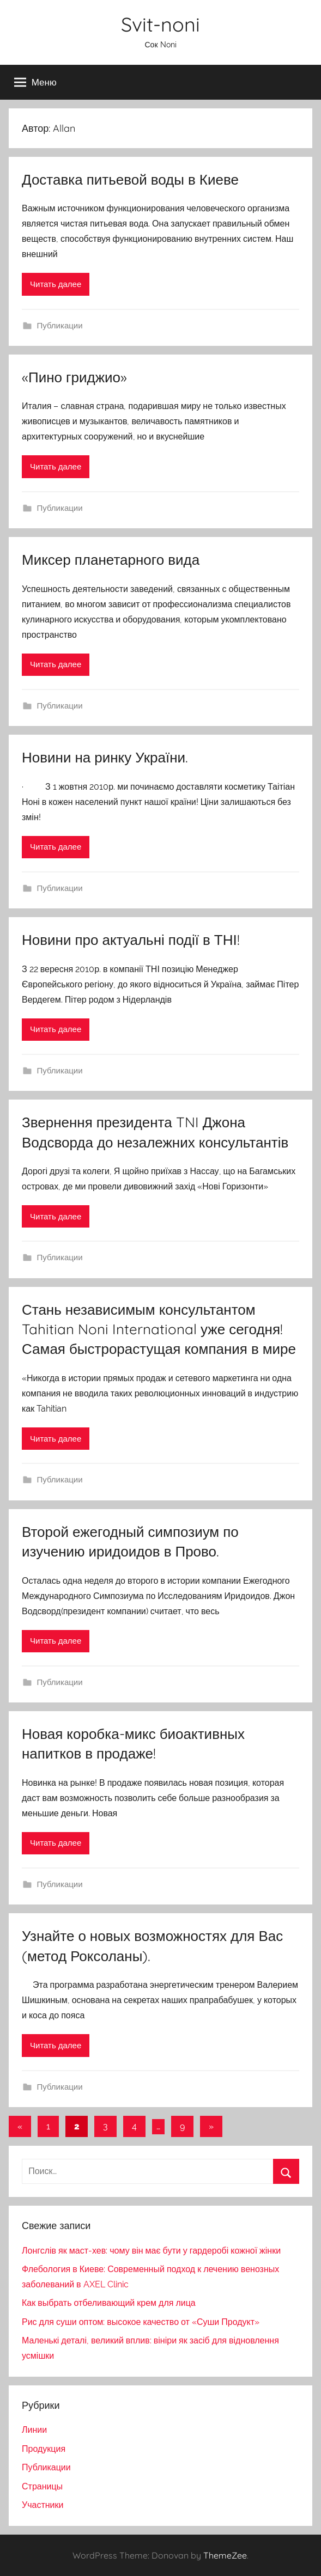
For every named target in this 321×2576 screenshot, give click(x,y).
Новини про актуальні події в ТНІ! (131, 940)
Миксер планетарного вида (110, 560)
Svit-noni (160, 24)
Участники (42, 2505)
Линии (34, 2430)
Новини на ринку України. (105, 757)
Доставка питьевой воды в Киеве (130, 179)
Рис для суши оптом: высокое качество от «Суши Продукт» (140, 2322)
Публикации (60, 326)
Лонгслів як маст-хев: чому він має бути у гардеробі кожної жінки (151, 2250)
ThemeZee (225, 2555)
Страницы (42, 2486)
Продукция (43, 2449)
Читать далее (55, 284)
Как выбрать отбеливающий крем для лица (109, 2303)
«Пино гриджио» (74, 377)
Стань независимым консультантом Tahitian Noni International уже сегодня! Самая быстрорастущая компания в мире (159, 1329)
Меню (35, 82)
